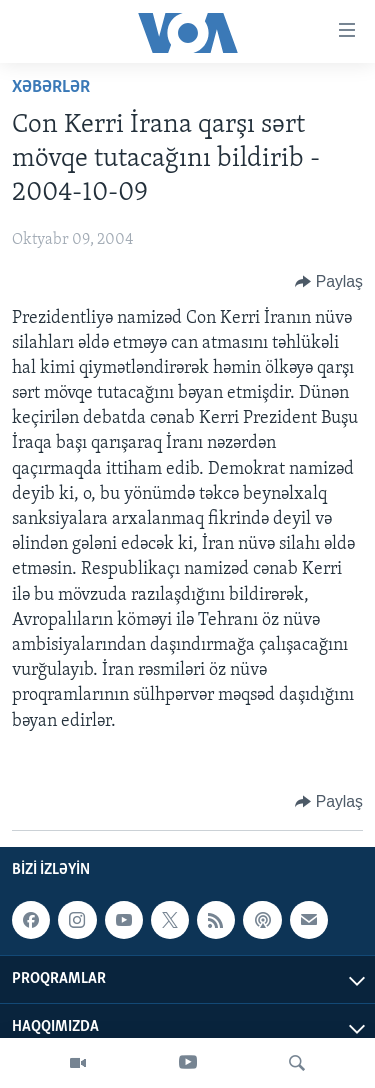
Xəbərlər (51, 87)
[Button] (329, 282)
